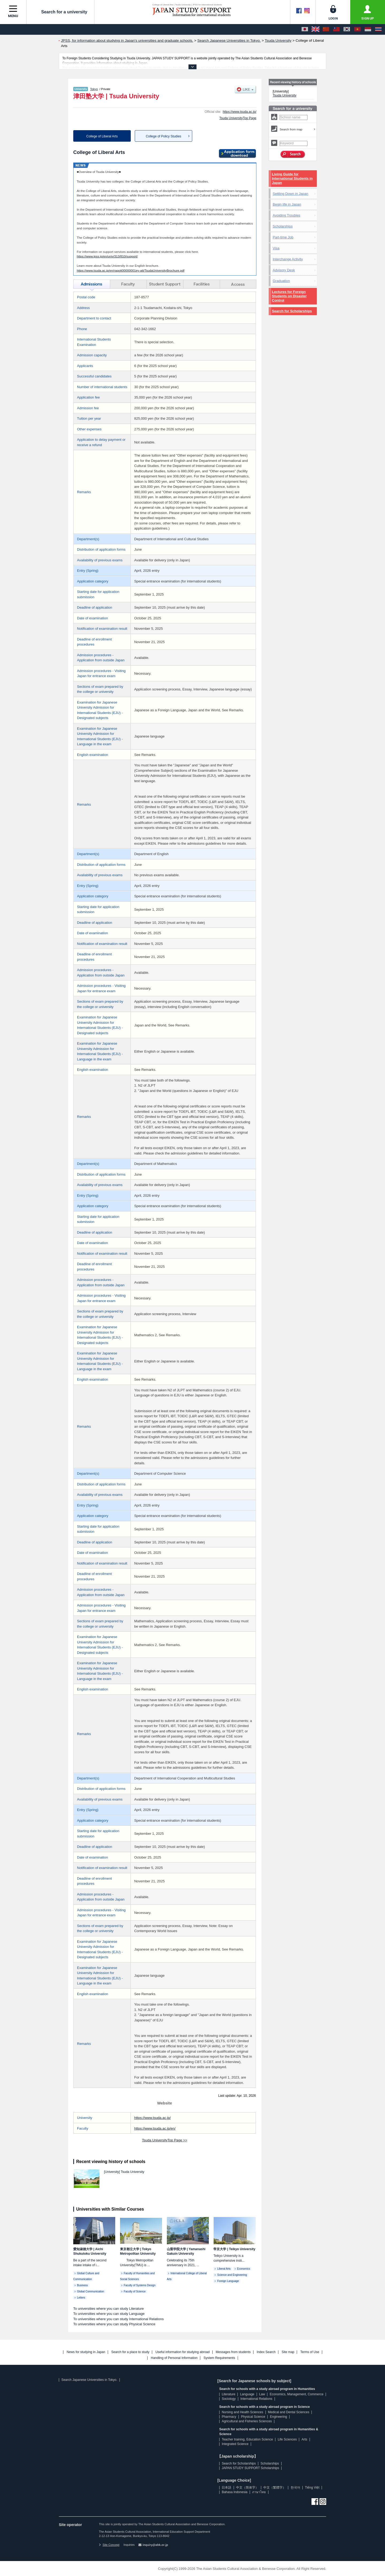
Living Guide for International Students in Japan (292, 178)
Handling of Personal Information (174, 2358)
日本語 (226, 2487)
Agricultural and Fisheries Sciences (247, 2421)
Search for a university (60, 12)
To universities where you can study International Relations (118, 2319)
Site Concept (109, 2544)
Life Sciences (287, 2439)
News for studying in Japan (86, 2352)
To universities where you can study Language (109, 2314)
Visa (276, 248)
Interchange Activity (288, 259)
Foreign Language (228, 2281)
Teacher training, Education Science (247, 2439)
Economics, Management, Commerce (297, 2394)
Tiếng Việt (312, 2487)
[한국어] (347, 29)
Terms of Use (309, 2352)
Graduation (281, 281)
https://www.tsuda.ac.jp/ (239, 112)
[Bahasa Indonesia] (368, 29)
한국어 (295, 2487)
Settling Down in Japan (290, 194)
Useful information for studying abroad (182, 2352)
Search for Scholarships (292, 311)
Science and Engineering (232, 2274)
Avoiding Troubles (286, 215)
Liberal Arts (223, 2268)
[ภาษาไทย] (378, 29)
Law (262, 2394)
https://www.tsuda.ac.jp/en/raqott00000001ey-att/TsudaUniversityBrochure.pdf (130, 270)
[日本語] (305, 29)
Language (247, 2394)
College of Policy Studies (163, 136)
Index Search (266, 2352)
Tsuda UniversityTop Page (237, 118)
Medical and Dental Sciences (288, 2412)
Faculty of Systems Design (139, 2285)
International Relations (256, 2399)
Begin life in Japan (287, 204)
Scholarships (282, 226)
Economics (243, 2268)
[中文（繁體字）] (336, 29)
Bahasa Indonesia (234, 2492)
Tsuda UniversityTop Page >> (164, 2140)
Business (82, 2285)
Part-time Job (283, 237)
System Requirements (219, 2358)
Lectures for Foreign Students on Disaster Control (289, 296)
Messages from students (233, 2352)
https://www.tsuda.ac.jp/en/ (155, 2128)
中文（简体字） (247, 2487)
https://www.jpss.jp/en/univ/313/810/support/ (107, 256)
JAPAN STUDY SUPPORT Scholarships (250, 2468)
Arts (304, 2439)
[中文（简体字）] (326, 29)
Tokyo (94, 89)
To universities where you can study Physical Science (114, 2324)
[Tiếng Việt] (357, 29)
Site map (288, 2352)
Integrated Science (235, 2444)
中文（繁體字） (274, 2487)
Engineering (278, 2417)
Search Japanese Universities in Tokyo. (89, 2380)
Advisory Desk (284, 270)
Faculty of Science (135, 2291)
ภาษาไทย (259, 2492)
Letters (81, 2297)
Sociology (229, 2399)
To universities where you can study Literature (108, 2309)
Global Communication (90, 2291)
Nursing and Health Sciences (242, 2412)
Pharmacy (229, 2417)
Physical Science (253, 2417)
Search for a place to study (130, 2352)
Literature (228, 2394)
